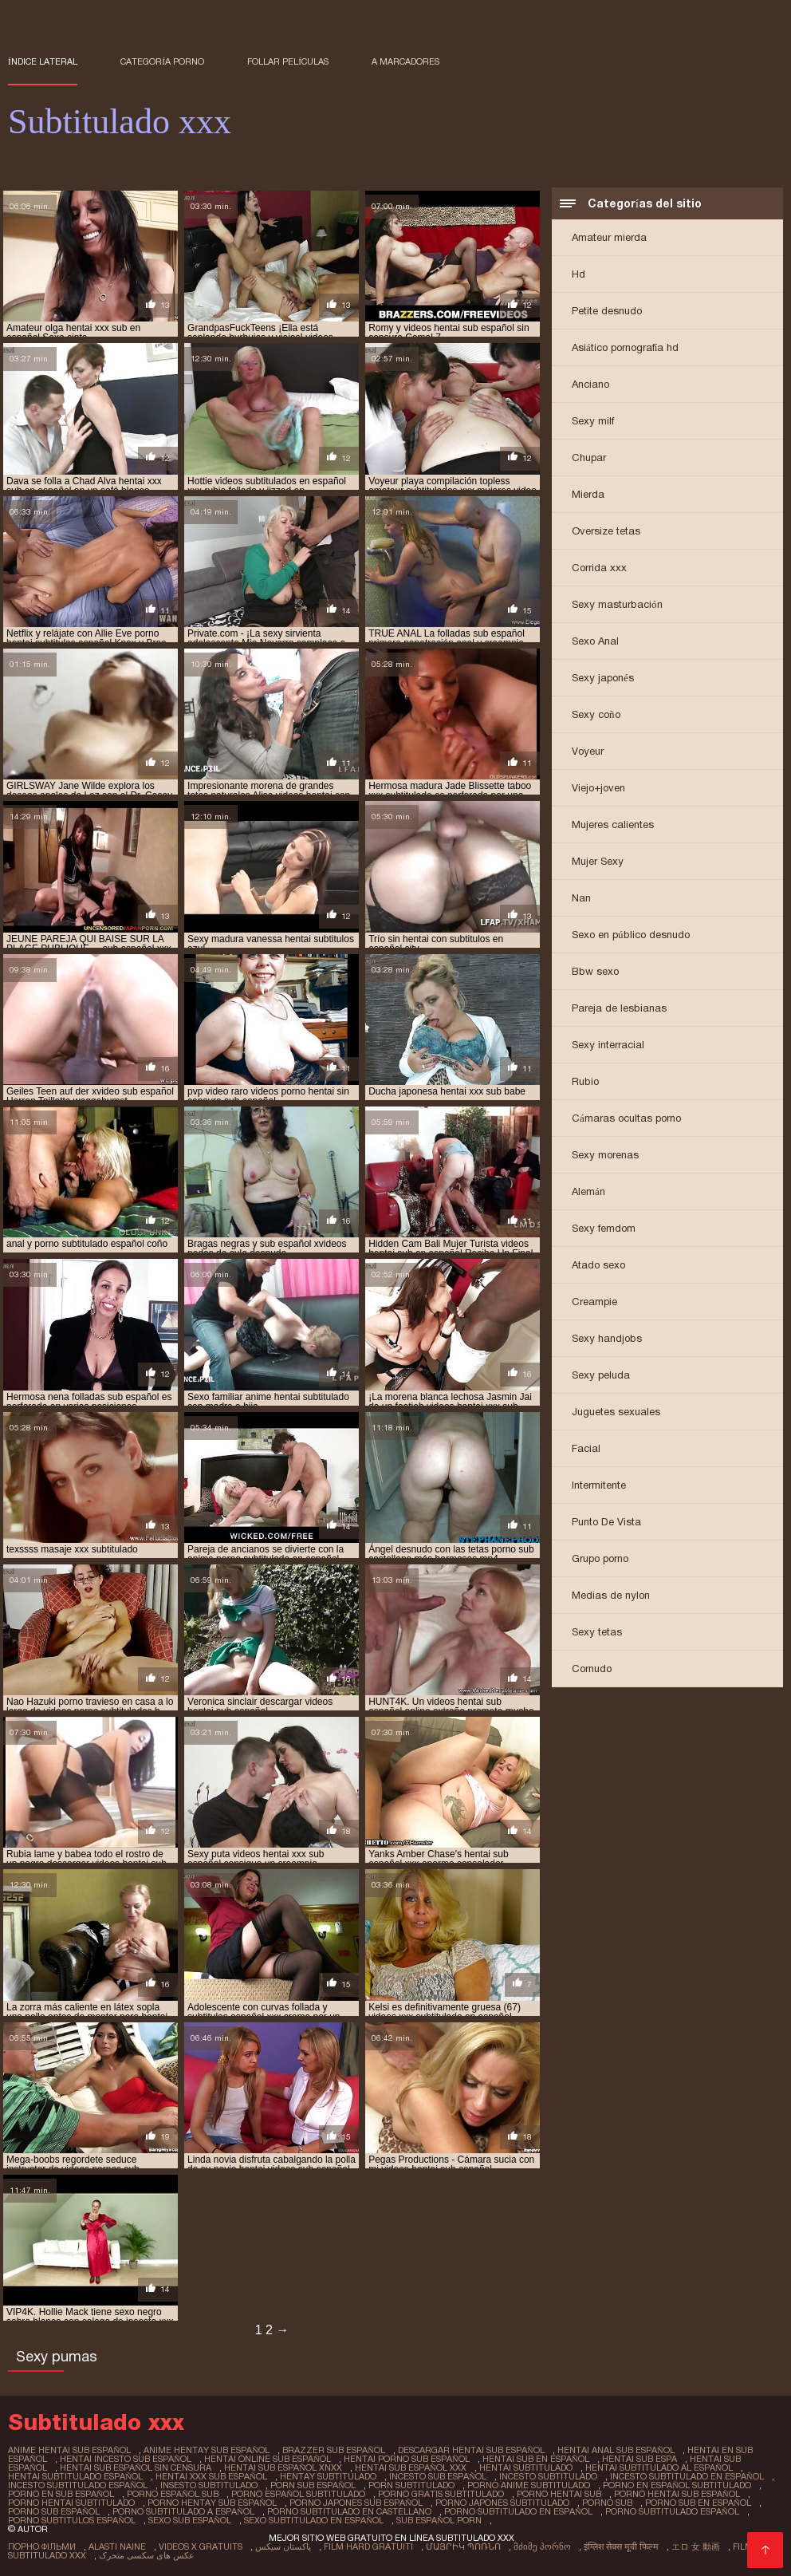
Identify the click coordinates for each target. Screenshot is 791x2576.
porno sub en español (698, 2502)
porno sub (607, 2502)
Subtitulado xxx (47, 2555)
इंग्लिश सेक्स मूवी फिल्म (621, 2546)
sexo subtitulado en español (314, 2520)
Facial (586, 1448)
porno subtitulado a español (183, 2511)
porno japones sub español (356, 2502)
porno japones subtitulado (502, 2502)
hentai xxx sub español (211, 2476)
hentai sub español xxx (410, 2467)
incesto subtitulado (548, 2476)
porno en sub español (61, 2494)
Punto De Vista (606, 1522)
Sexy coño (596, 714)
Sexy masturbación (617, 604)
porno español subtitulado (298, 2494)
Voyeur (588, 751)
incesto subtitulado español (78, 2485)
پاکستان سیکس (283, 2546)
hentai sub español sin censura (135, 2467)
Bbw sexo (595, 971)
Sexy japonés (603, 678)
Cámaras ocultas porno (626, 1118)
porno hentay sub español (212, 2502)
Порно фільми (42, 2546)
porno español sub (172, 2494)
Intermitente (599, 1485)
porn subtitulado (411, 2485)
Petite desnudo (607, 311)
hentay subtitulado (328, 2476)
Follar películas (288, 61)
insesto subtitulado (209, 2485)
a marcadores (405, 61)
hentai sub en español (535, 2459)
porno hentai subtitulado (71, 2502)
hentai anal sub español (616, 2450)
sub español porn (439, 2520)
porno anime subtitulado (528, 2485)
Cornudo (592, 1669)
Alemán (588, 1191)
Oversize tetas (606, 531)
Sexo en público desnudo (631, 935)
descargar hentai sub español (471, 2450)
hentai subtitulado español (75, 2476)
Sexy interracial (608, 1045)
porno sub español (54, 2511)
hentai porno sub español (407, 2459)
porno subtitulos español (72, 2520)
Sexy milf (593, 421)
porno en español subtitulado (677, 2485)
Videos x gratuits (200, 2546)
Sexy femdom (604, 1228)
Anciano (590, 384)
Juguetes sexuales (616, 1412)
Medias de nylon (611, 1595)
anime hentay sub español (207, 2450)
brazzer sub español (333, 2450)
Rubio (585, 1081)
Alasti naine (117, 2546)
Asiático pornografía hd (625, 347)
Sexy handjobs (607, 1338)
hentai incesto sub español (125, 2459)
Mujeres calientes (613, 824)
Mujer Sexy (598, 861)
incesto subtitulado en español (687, 2476)
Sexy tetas (597, 1632)
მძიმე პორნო (542, 2546)
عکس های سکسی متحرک (147, 2555)
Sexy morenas (605, 1155)
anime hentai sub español (69, 2450)
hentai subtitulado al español (659, 2467)
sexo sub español (189, 2520)
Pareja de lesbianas (619, 1008)
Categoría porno (162, 61)
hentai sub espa (639, 2459)
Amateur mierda (609, 237)
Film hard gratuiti (368, 2546)
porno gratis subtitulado (441, 2494)
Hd (578, 274)
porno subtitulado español (672, 2511)
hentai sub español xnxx (283, 2467)
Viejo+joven (598, 788)
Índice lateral (42, 61)
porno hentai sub (559, 2494)
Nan (581, 898)
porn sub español (313, 2485)
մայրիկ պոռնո (463, 2546)
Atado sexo (598, 1265)
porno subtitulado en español (518, 2511)
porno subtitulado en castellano (349, 2511)
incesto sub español (437, 2476)
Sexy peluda (601, 1375)
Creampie (594, 1302)
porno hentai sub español (677, 2494)
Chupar (589, 458)
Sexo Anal (595, 641)
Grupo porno (600, 1558)
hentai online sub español (267, 2459)
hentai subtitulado (526, 2467)
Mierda (588, 494)
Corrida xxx (599, 568)
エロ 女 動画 (695, 2546)
